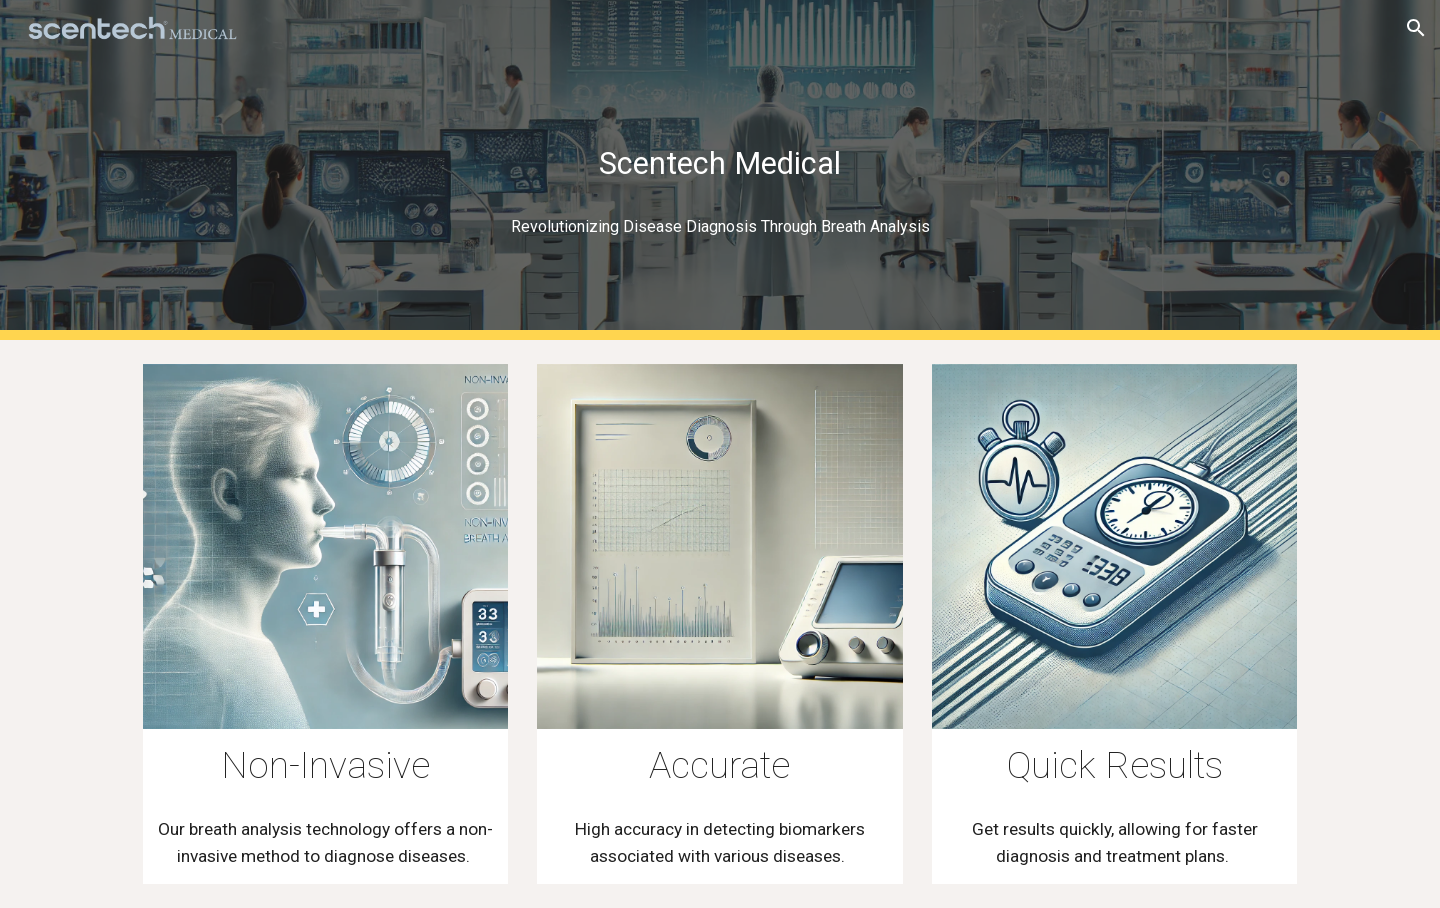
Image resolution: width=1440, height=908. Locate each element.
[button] (1416, 28)
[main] (720, 170)
